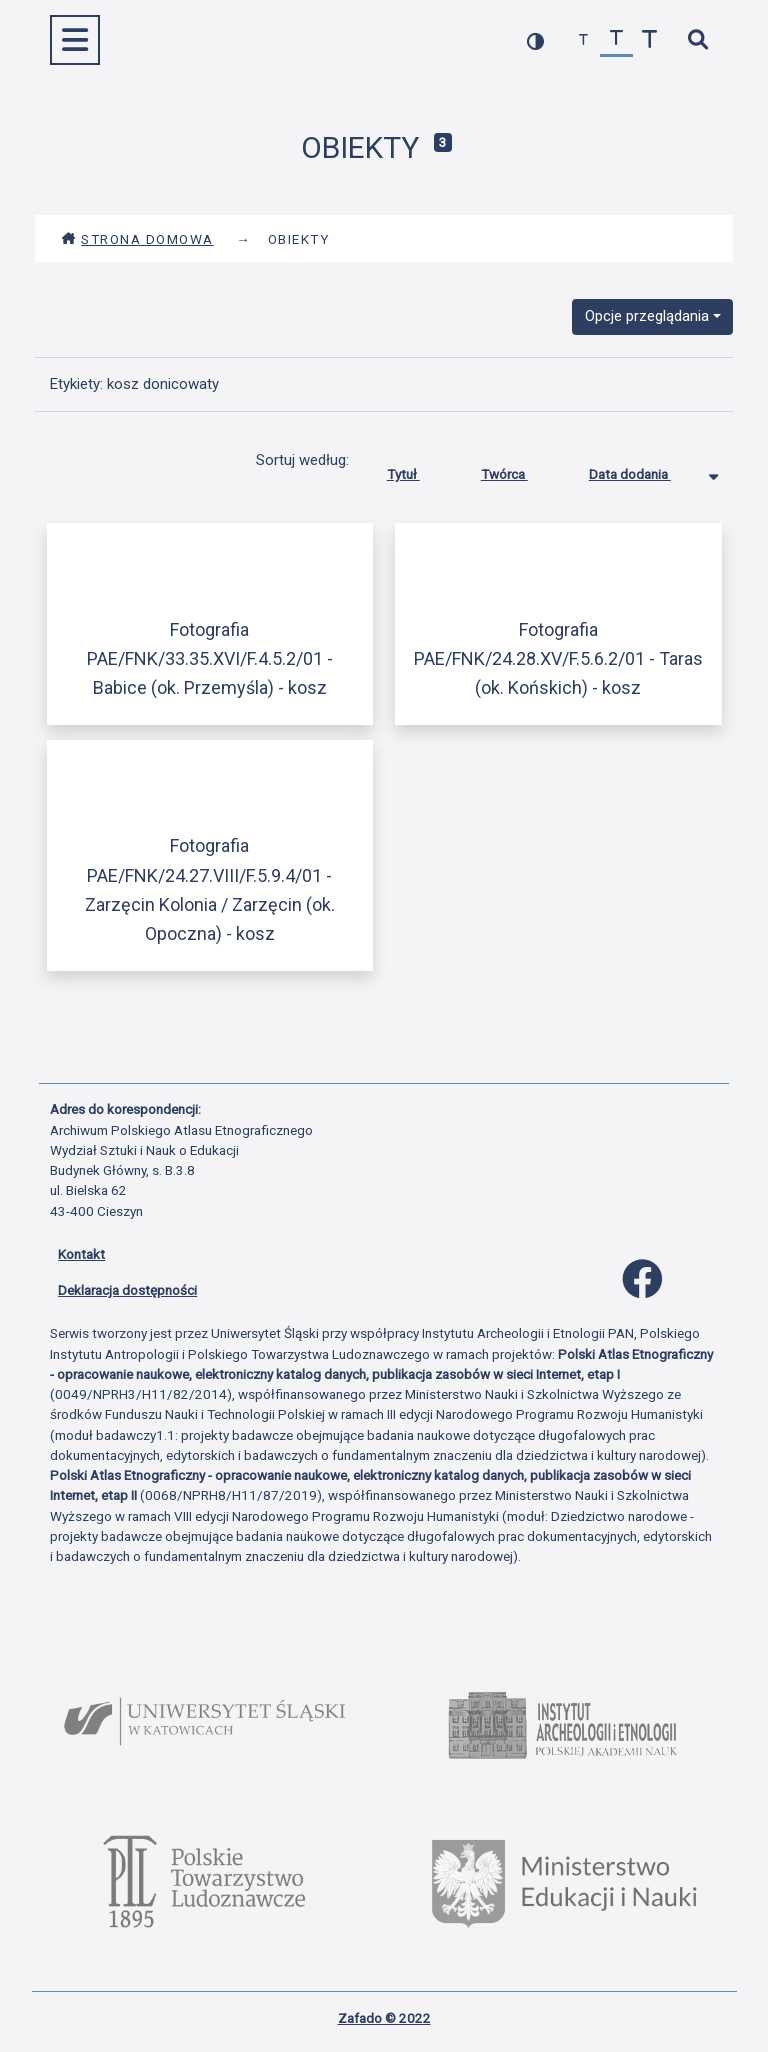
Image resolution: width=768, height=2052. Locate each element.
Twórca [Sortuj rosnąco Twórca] (519, 470)
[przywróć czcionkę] (616, 40)
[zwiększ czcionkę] (649, 40)
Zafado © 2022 (384, 2018)
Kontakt (81, 1254)
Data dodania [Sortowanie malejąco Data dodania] (645, 470)
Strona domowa (137, 239)
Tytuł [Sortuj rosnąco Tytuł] (418, 470)
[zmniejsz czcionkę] (583, 40)
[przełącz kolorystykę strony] (535, 40)
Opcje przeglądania (647, 316)
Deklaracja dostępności (127, 1290)
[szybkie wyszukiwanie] (697, 40)
